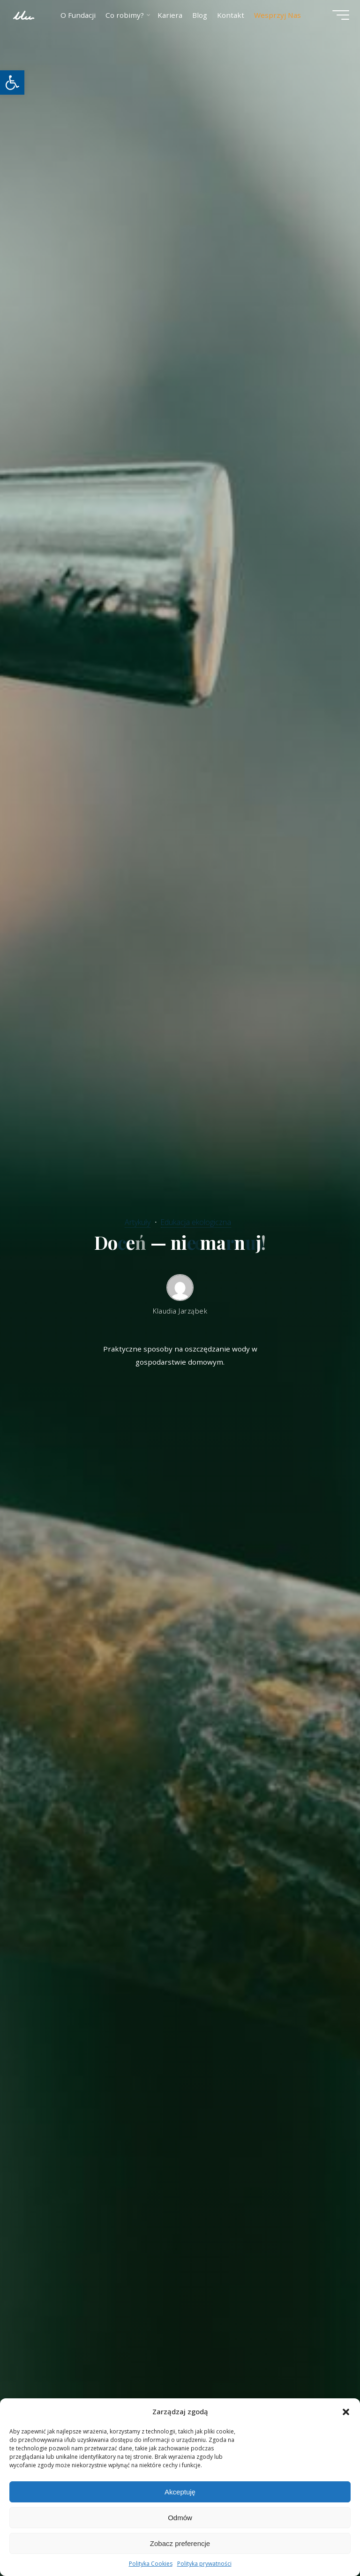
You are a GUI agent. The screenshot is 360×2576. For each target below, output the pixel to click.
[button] (12, 82)
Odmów (180, 2518)
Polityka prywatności (204, 2564)
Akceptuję (180, 2492)
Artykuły (136, 1221)
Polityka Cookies (150, 2564)
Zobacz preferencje (180, 2543)
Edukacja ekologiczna (196, 1221)
